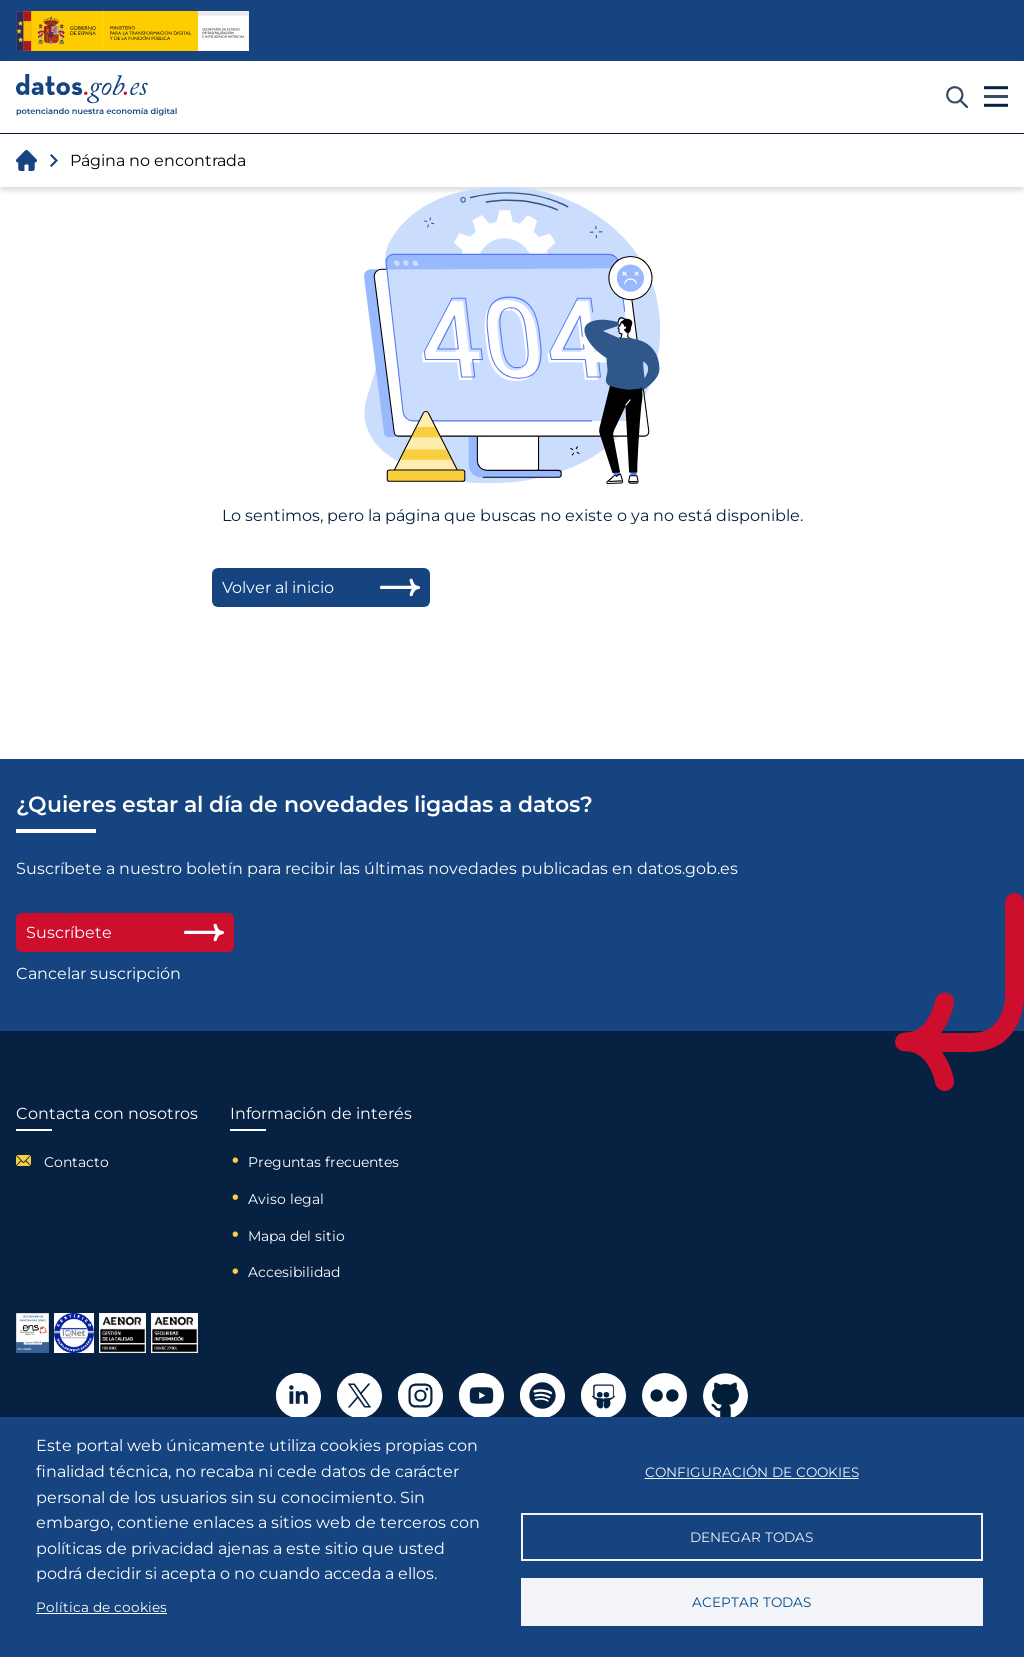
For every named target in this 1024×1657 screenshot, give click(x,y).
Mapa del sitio (296, 1236)
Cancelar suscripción (98, 973)
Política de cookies (101, 1607)
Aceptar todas (751, 1602)
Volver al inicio (321, 587)
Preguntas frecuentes (323, 1162)
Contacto (76, 1162)
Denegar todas (751, 1537)
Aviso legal (286, 1199)
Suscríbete (125, 932)
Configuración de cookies (752, 1472)
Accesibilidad (294, 1272)
